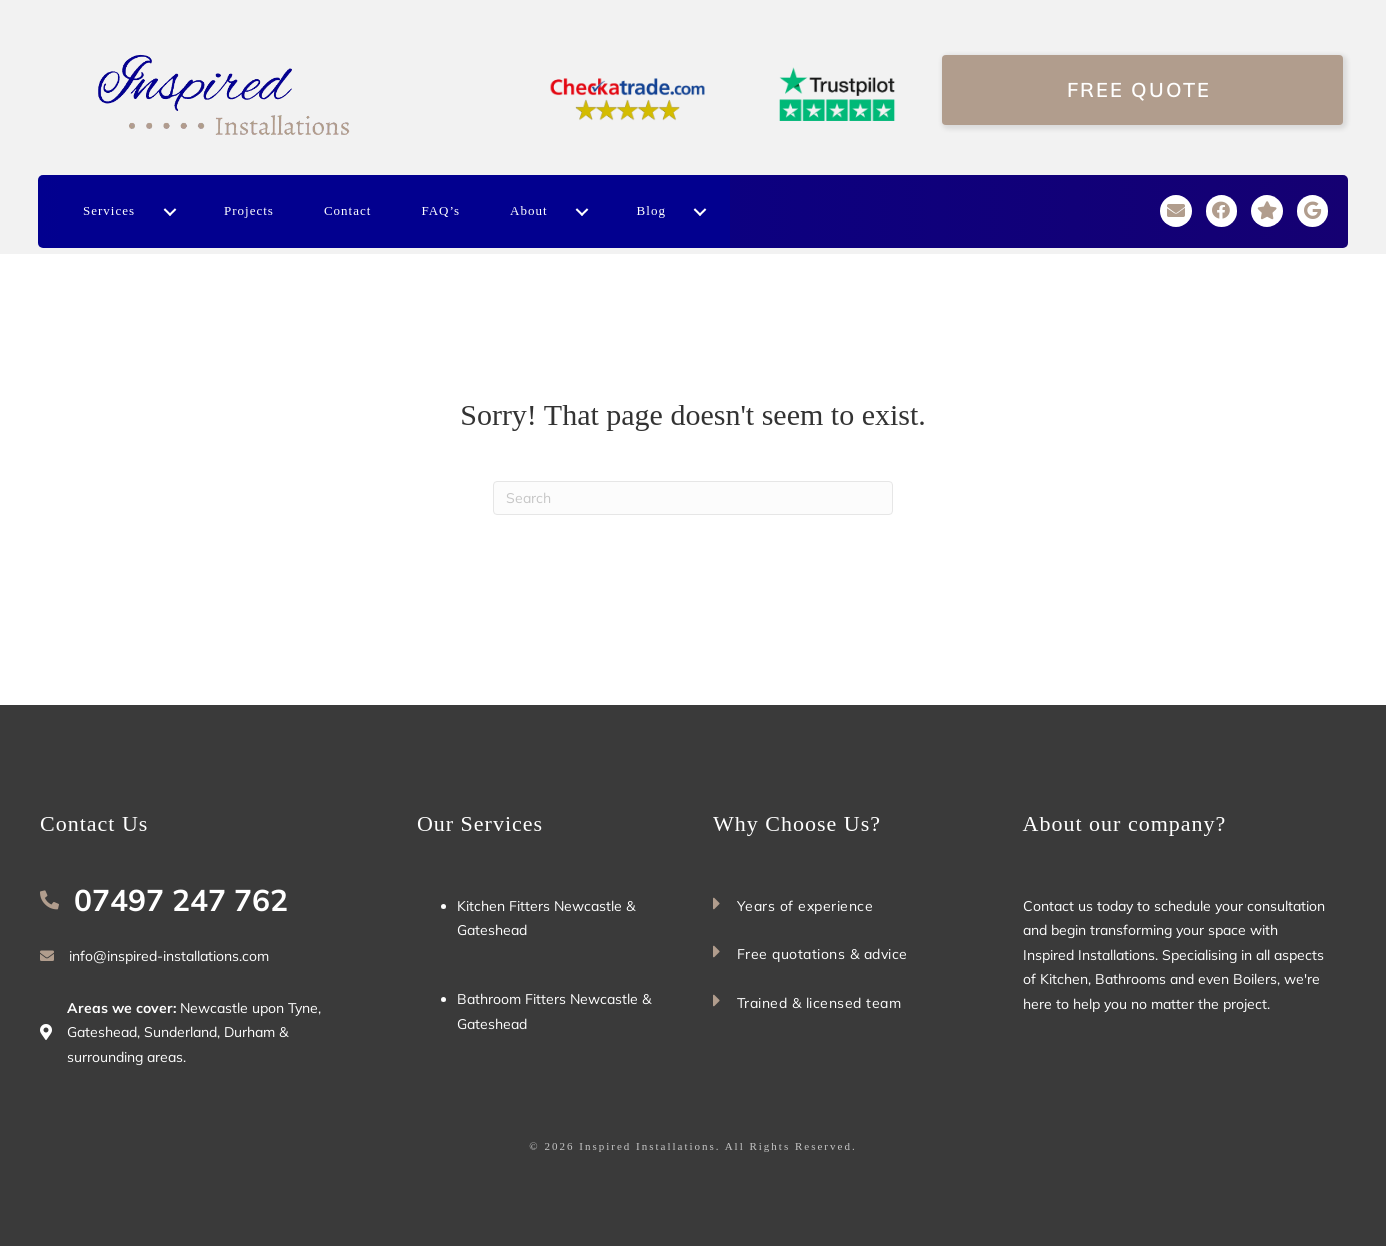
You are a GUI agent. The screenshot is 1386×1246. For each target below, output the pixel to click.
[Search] (693, 498)
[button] (169, 212)
